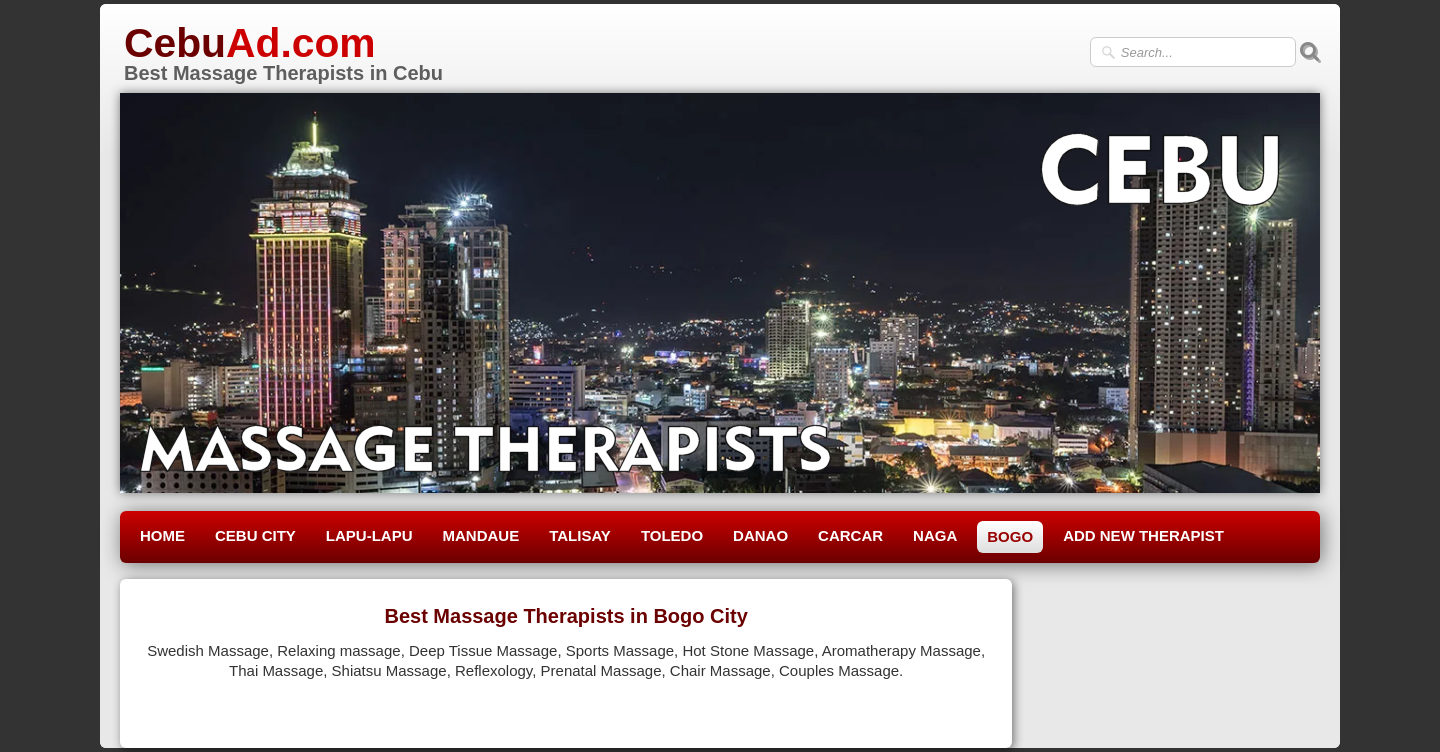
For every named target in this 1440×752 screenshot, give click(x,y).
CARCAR (850, 535)
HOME (162, 535)
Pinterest (962, 708)
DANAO (760, 535)
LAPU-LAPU (369, 535)
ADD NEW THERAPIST (1143, 535)
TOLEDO (672, 535)
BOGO (1010, 536)
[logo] (281, 51)
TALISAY (580, 535)
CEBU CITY (255, 535)
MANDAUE (481, 535)
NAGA (935, 535)
